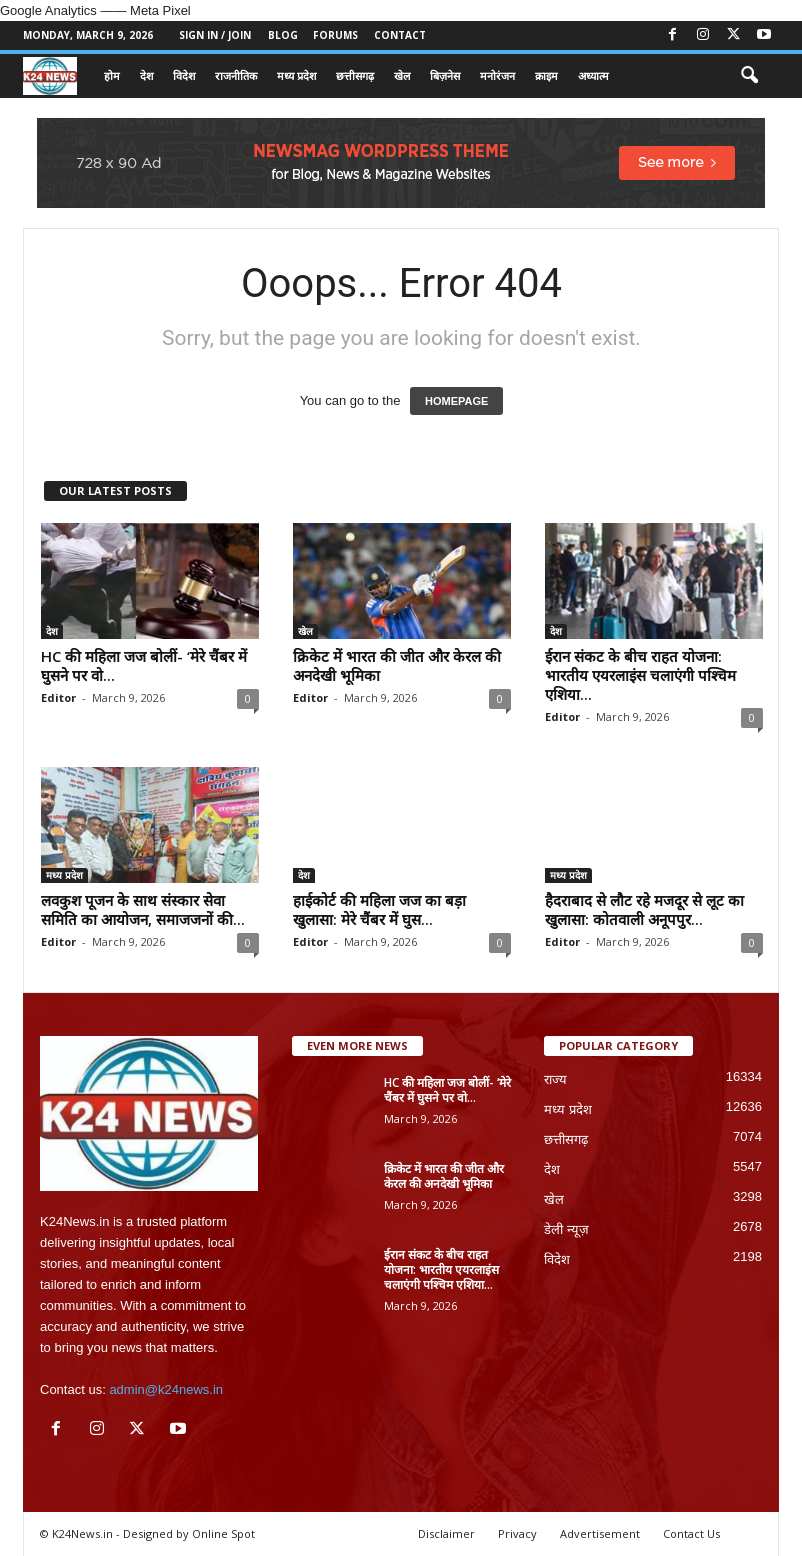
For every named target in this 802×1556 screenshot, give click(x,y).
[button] (749, 76)
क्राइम (546, 75)
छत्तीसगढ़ (355, 75)
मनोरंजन (497, 75)
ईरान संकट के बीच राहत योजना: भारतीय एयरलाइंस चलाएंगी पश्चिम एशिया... (640, 675)
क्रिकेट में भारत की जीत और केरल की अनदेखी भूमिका (397, 665)
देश (146, 75)
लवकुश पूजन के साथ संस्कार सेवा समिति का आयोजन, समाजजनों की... (143, 909)
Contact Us (691, 1533)
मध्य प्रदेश (296, 75)
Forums (335, 35)
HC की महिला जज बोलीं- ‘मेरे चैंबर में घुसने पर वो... (144, 665)
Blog (283, 35)
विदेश (184, 75)
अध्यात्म (593, 75)
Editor (58, 697)
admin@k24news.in (166, 1389)
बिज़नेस (445, 75)
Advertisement (600, 1533)
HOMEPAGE (456, 401)
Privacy (517, 1533)
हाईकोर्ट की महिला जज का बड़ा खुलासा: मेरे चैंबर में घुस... (379, 909)
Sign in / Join (215, 35)
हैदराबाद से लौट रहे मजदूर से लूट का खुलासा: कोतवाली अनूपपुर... (644, 909)
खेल (402, 75)
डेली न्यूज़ (566, 1229)
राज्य (555, 1079)
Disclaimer (446, 1533)
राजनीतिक (236, 75)
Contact (400, 35)
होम (112, 75)
